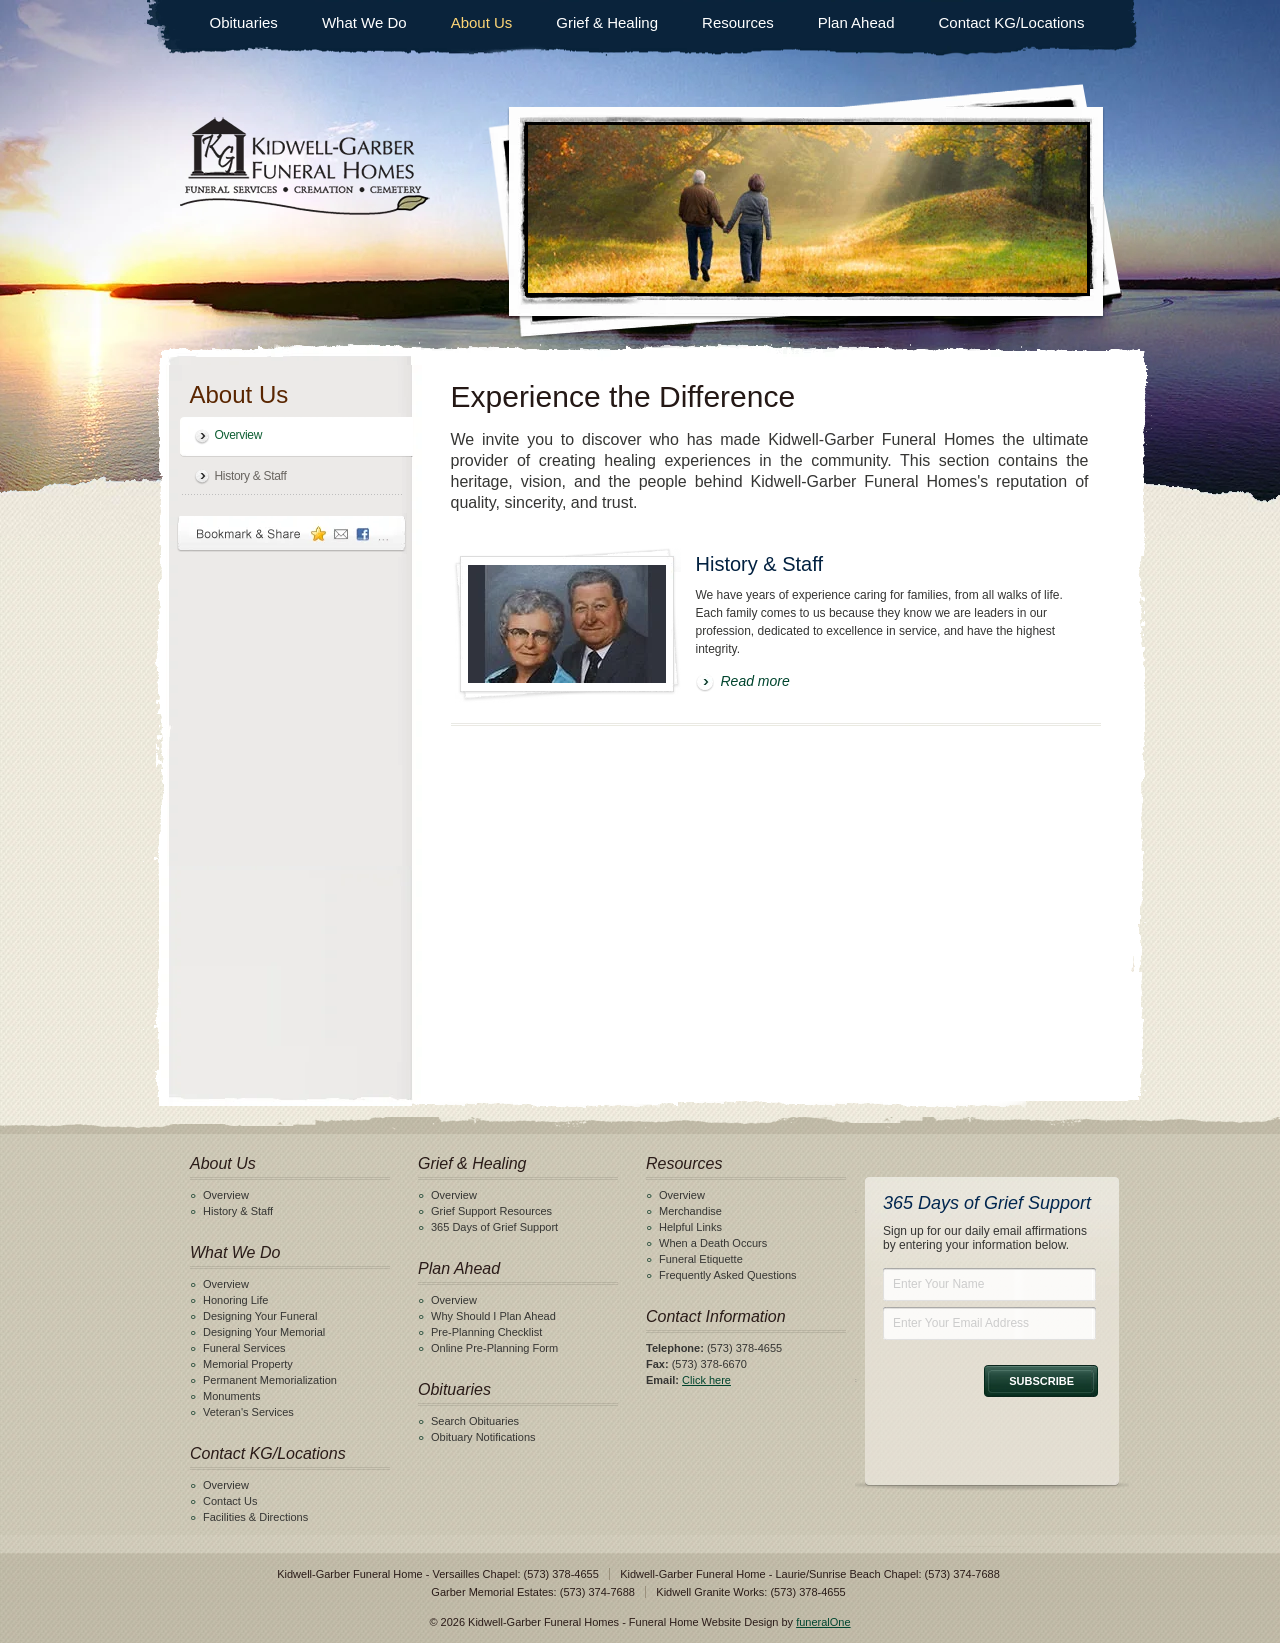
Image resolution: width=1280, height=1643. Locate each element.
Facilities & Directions (255, 1517)
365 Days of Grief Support (494, 1227)
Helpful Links (690, 1227)
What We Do (364, 22)
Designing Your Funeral (260, 1316)
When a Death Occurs (713, 1243)
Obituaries (244, 22)
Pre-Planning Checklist (486, 1332)
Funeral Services (244, 1348)
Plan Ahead (856, 22)
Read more (755, 681)
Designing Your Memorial (264, 1332)
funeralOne (823, 1622)
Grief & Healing (607, 22)
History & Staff (251, 476)
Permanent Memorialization (270, 1380)
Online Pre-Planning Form (494, 1348)
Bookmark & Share (292, 533)
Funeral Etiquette (701, 1259)
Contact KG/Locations (1012, 22)
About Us (482, 22)
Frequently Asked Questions (728, 1275)
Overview (239, 435)
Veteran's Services (248, 1412)
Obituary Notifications (483, 1437)
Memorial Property (248, 1364)
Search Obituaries (475, 1421)
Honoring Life (235, 1300)
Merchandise (690, 1211)
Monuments (231, 1396)
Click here (706, 1380)
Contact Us (230, 1501)
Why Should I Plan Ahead (493, 1316)
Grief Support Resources (491, 1211)
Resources (738, 22)
